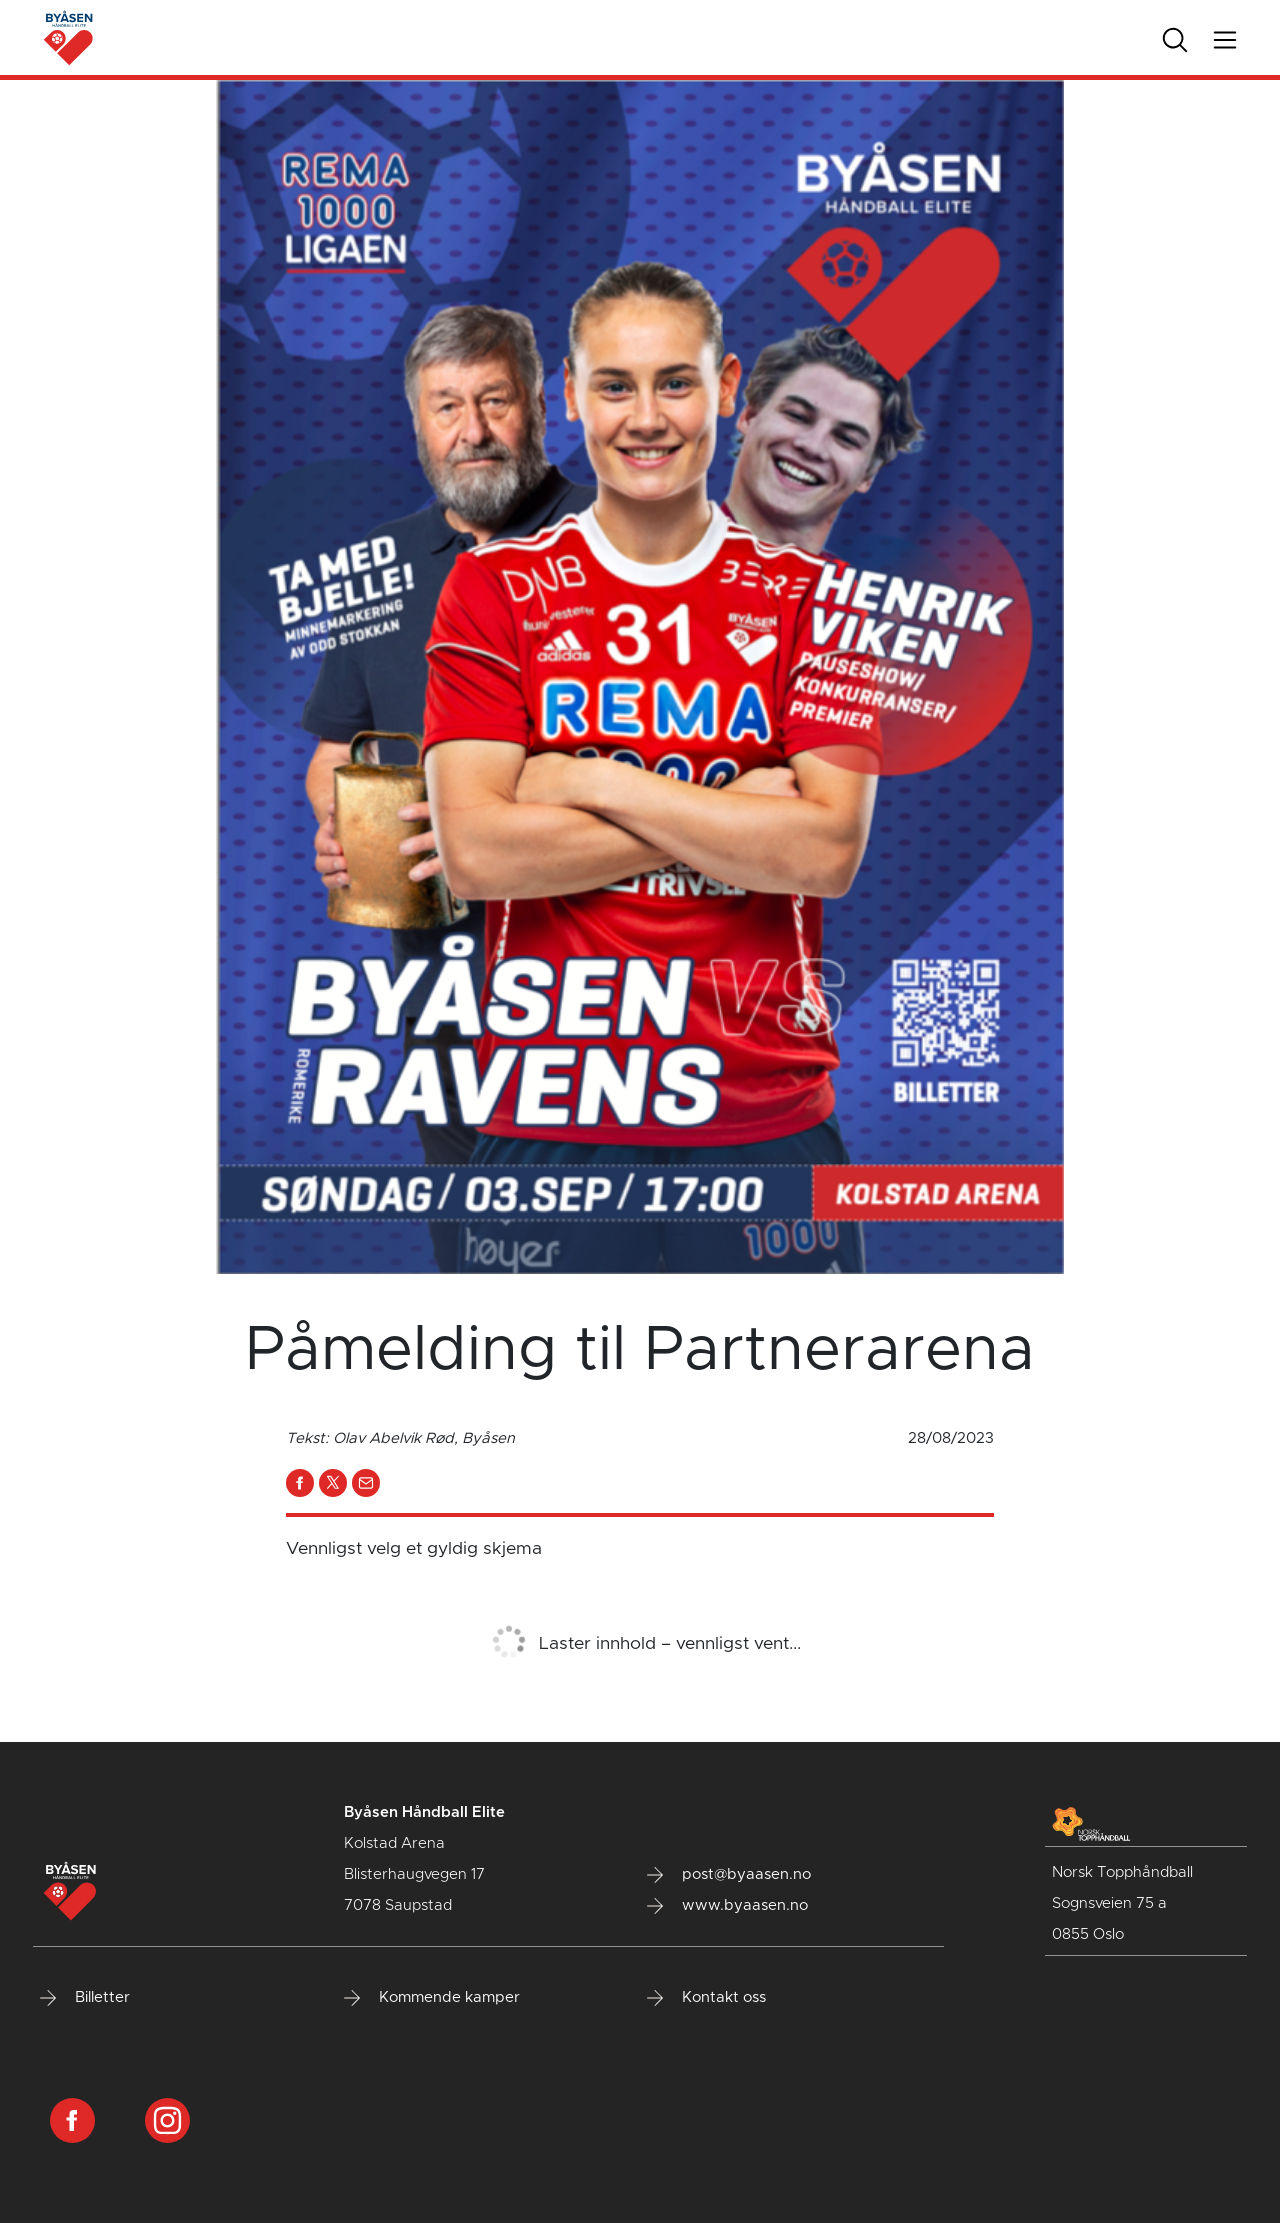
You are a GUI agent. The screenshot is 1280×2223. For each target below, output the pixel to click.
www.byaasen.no (727, 1906)
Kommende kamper (432, 1998)
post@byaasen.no (729, 1875)
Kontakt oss (706, 1998)
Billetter (85, 1998)
